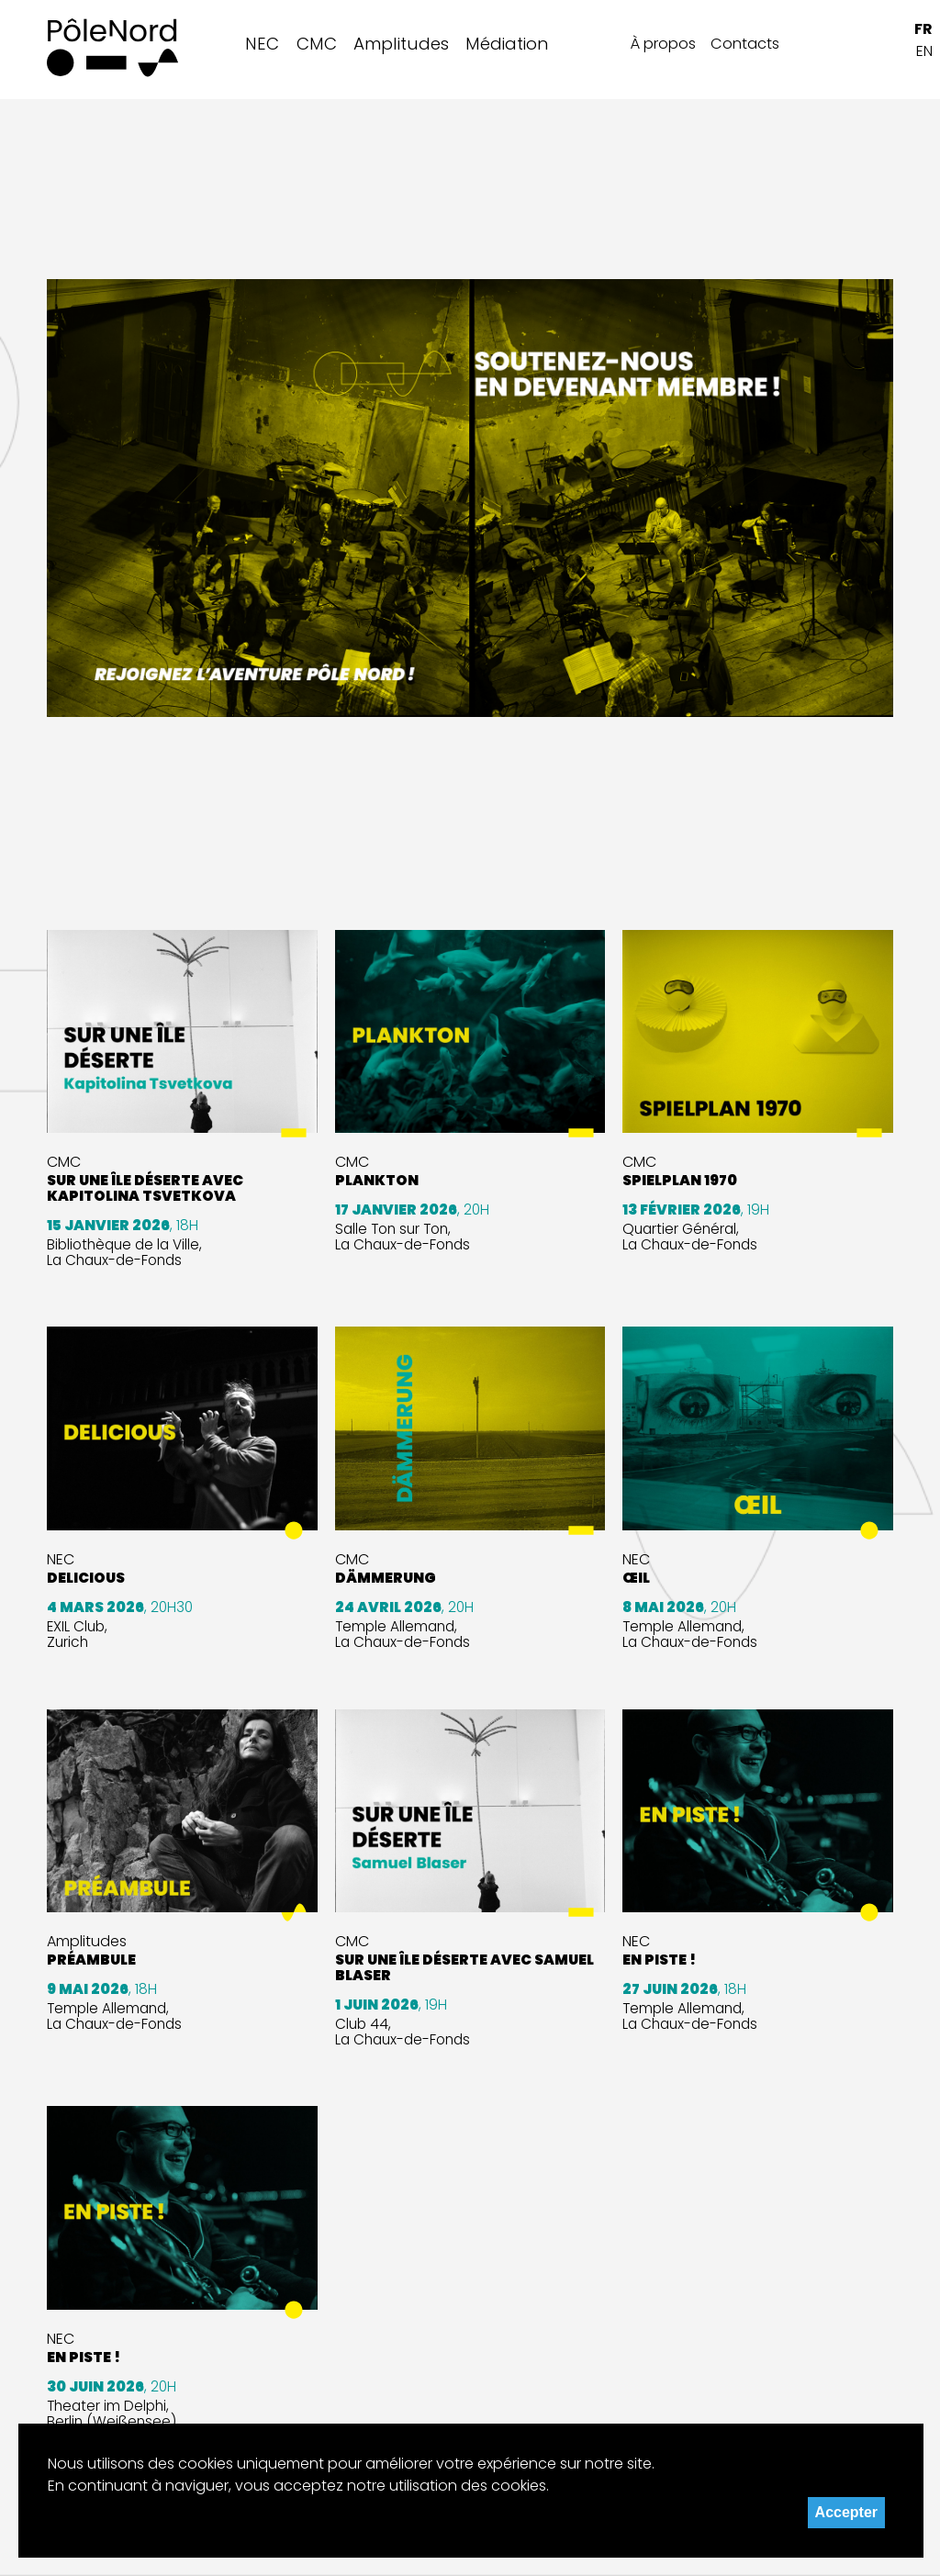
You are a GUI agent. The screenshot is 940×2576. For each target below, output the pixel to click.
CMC (317, 43)
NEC (262, 43)
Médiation (506, 43)
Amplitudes (401, 43)
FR (923, 28)
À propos (663, 43)
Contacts (745, 43)
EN (924, 51)
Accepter (846, 2512)
